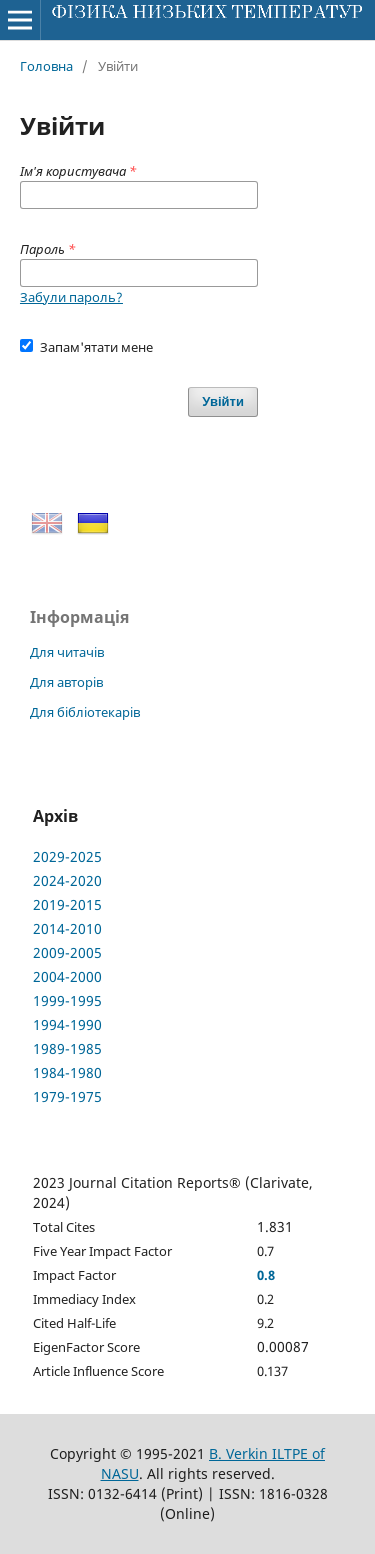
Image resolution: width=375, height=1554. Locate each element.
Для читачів (67, 652)
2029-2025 (67, 856)
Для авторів (66, 682)
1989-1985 (67, 1048)
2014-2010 (67, 928)
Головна (46, 66)
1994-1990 (67, 1024)
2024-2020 (67, 880)
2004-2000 (67, 976)
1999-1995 (67, 1000)
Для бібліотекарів (85, 712)
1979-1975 (67, 1096)
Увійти (223, 401)
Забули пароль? (71, 297)
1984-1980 (67, 1072)
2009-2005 (67, 952)
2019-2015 (67, 904)
